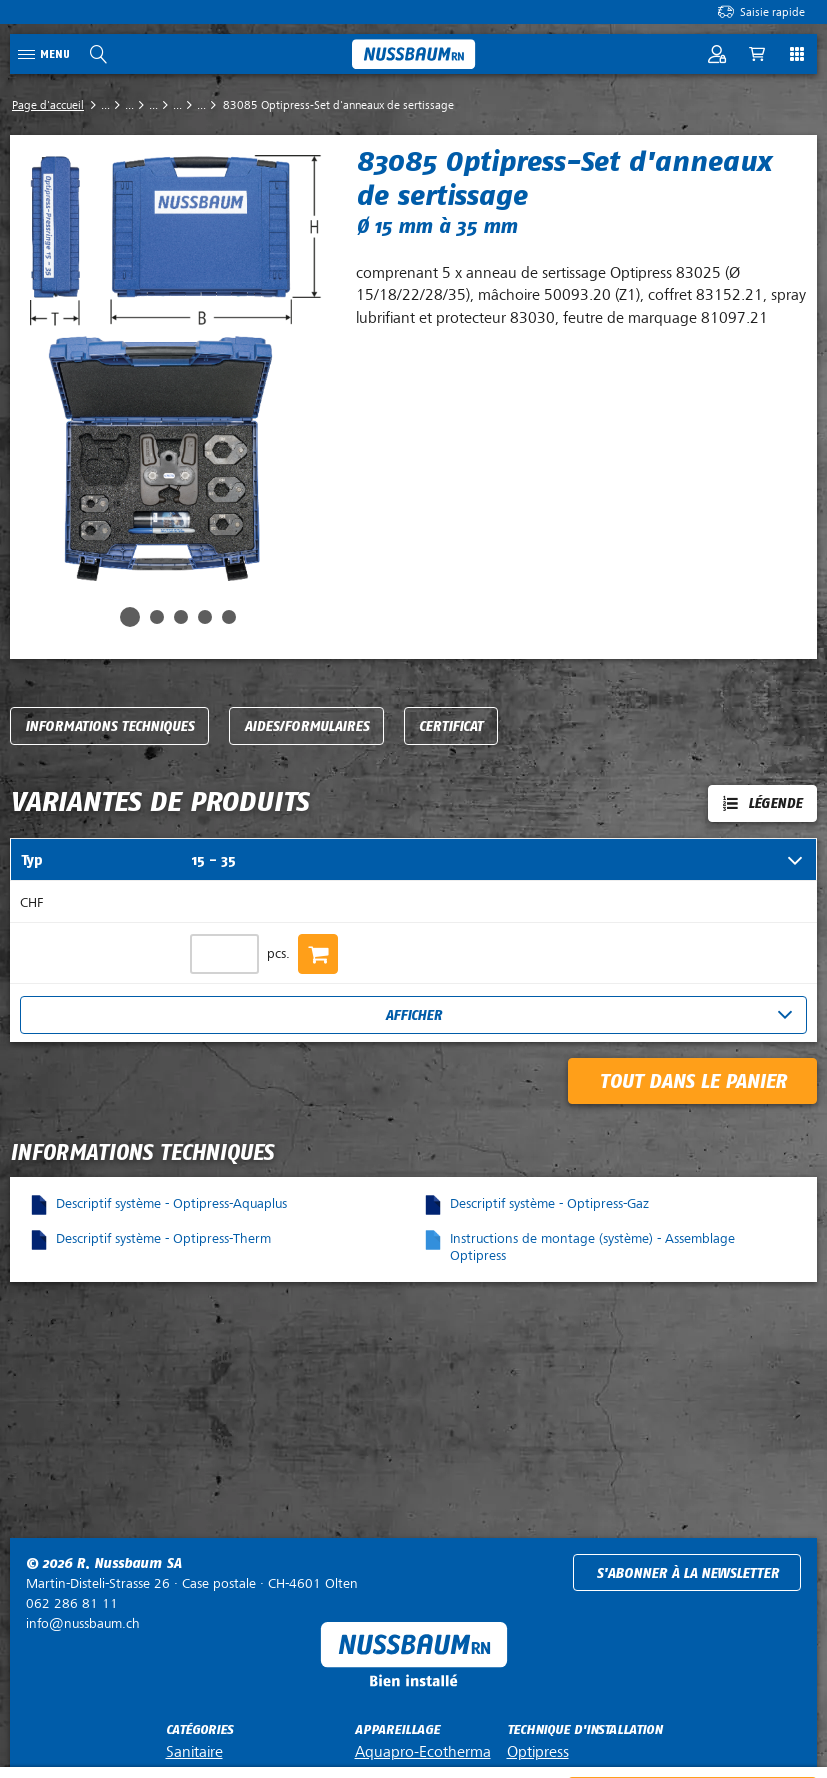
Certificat (451, 726)
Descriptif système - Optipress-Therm (163, 1238)
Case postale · (192, 1583)
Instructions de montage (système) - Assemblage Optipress (592, 1247)
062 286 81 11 (72, 1603)
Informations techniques (109, 726)
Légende (775, 803)
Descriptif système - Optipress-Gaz (549, 1203)
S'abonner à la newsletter (687, 1573)
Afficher (413, 1015)
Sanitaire (194, 1752)
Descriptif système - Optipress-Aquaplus (171, 1203)
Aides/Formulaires (306, 726)
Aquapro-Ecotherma (423, 1752)
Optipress (538, 1752)
